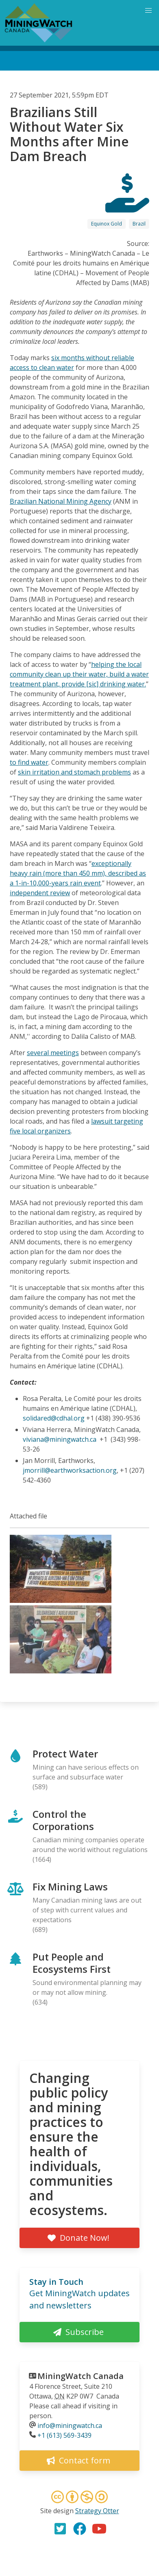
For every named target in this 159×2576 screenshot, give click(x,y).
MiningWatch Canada (80, 2375)
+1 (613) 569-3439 (64, 2435)
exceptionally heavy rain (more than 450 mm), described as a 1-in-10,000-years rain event (78, 873)
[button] (60, 1600)
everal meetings (54, 1052)
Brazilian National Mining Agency (60, 501)
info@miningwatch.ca (69, 2425)
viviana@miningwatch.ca (59, 1439)
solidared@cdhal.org (54, 1418)
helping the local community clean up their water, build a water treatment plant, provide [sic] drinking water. (79, 674)
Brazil (139, 223)
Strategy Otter (97, 2510)
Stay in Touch (56, 2281)
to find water (29, 762)
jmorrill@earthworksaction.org (70, 1470)
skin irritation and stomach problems (74, 772)
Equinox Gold (106, 223)
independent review (40, 892)
